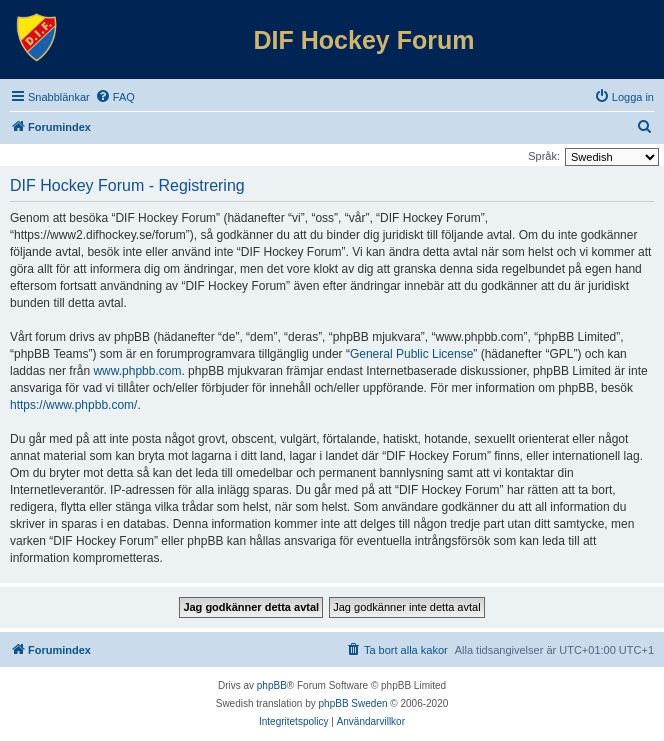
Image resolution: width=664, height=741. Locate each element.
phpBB (272, 685)
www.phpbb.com (137, 371)
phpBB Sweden (353, 703)
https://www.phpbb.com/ (73, 405)
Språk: (544, 156)
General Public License (411, 354)
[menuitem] (115, 97)
